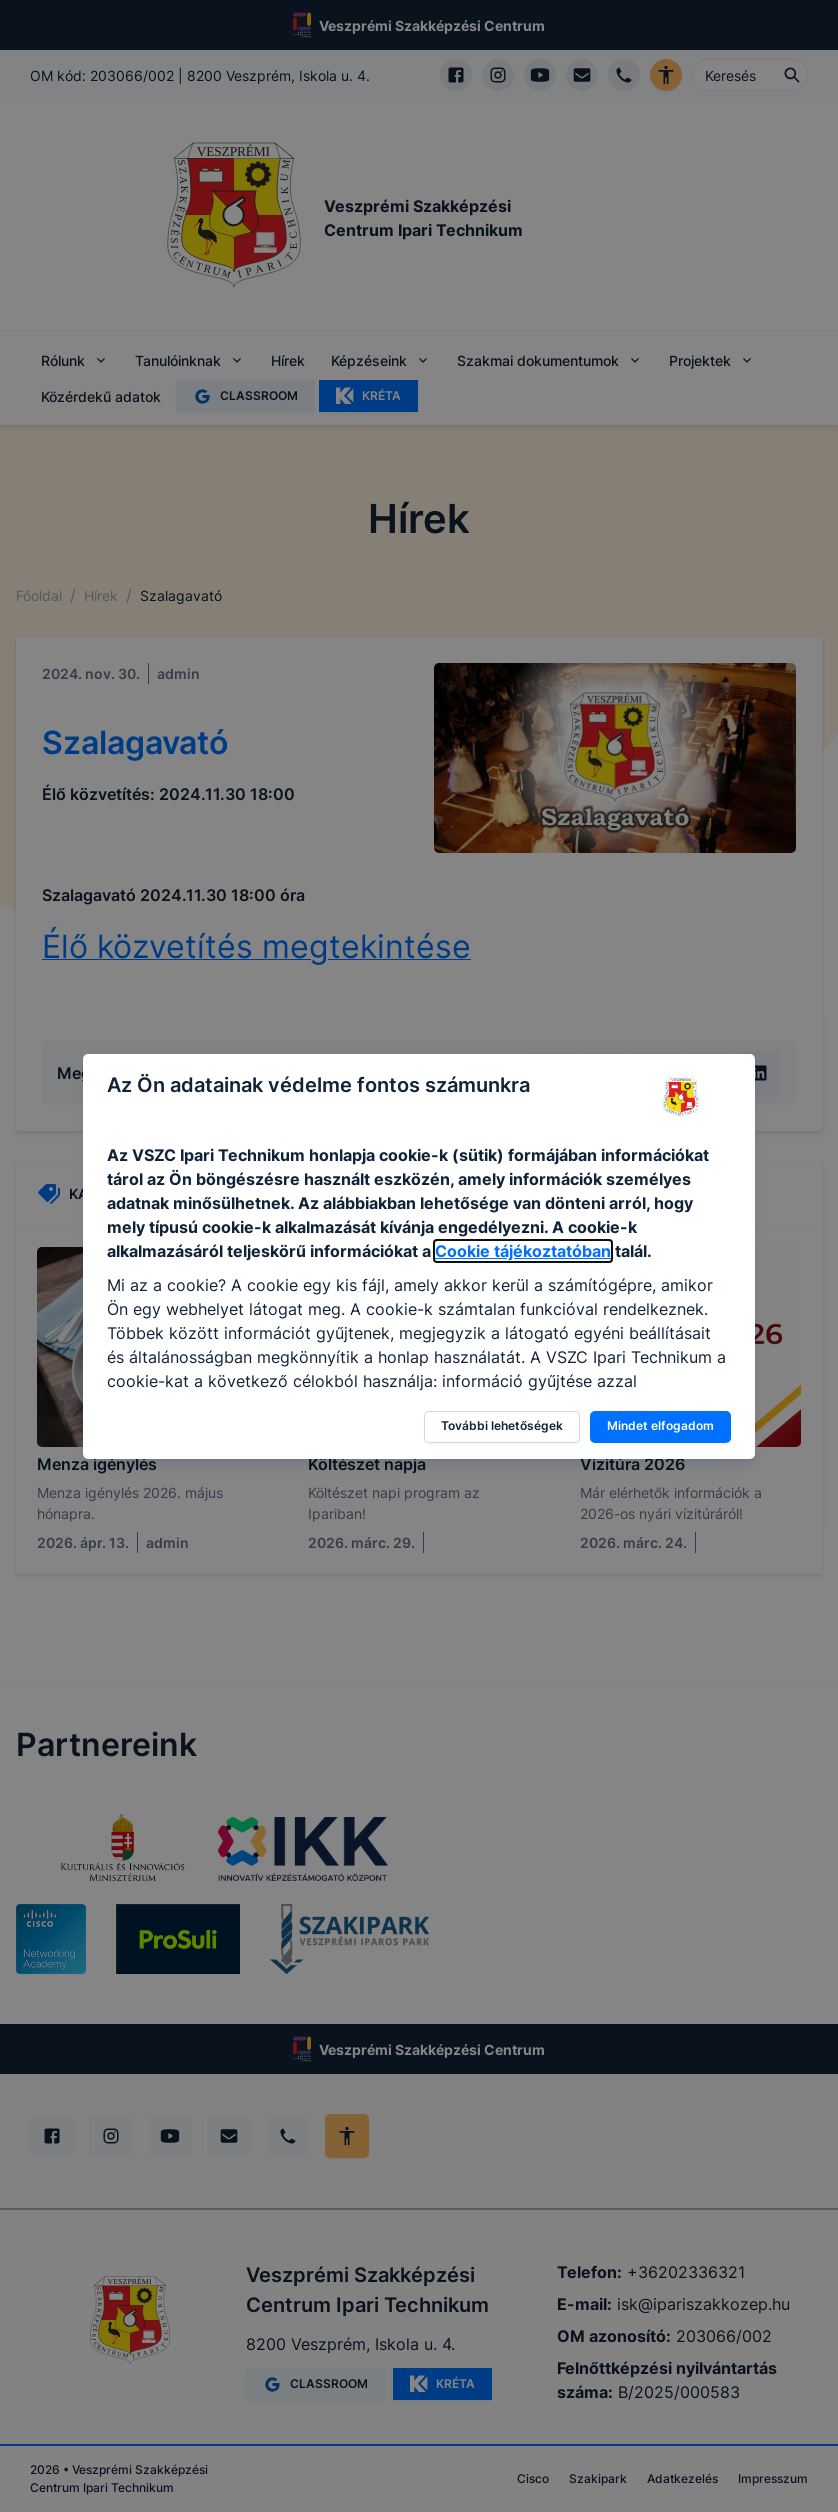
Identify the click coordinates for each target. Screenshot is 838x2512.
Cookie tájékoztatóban (523, 1251)
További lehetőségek (502, 1425)
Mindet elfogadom (660, 1425)
